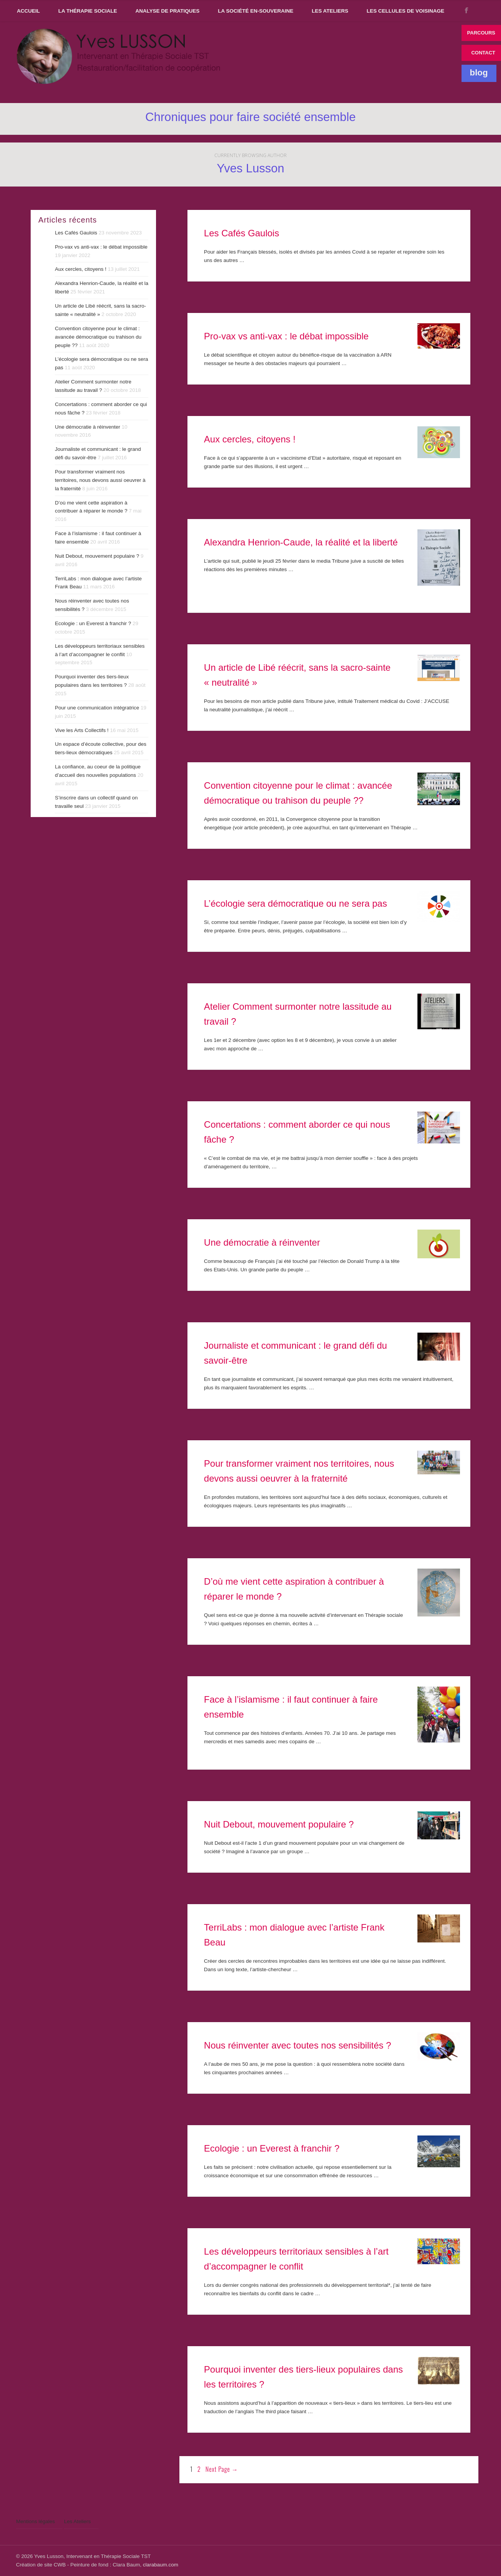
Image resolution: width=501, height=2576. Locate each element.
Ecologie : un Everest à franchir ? (272, 2148)
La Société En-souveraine (256, 11)
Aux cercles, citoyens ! (250, 439)
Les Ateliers (330, 11)
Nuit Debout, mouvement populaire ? (279, 1824)
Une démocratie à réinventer (262, 1242)
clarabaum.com (160, 2565)
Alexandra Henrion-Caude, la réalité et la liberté (301, 542)
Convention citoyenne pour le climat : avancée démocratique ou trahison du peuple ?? (98, 337)
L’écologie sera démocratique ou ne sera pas (295, 903)
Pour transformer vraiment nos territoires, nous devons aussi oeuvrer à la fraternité (100, 480)
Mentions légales (35, 2521)
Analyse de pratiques (167, 11)
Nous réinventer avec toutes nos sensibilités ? (297, 2045)
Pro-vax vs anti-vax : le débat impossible (286, 336)
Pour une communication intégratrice (97, 708)
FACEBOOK (467, 10)
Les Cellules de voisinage (406, 11)
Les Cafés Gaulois (241, 233)
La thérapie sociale (87, 11)
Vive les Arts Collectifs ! (81, 730)
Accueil (28, 11)
